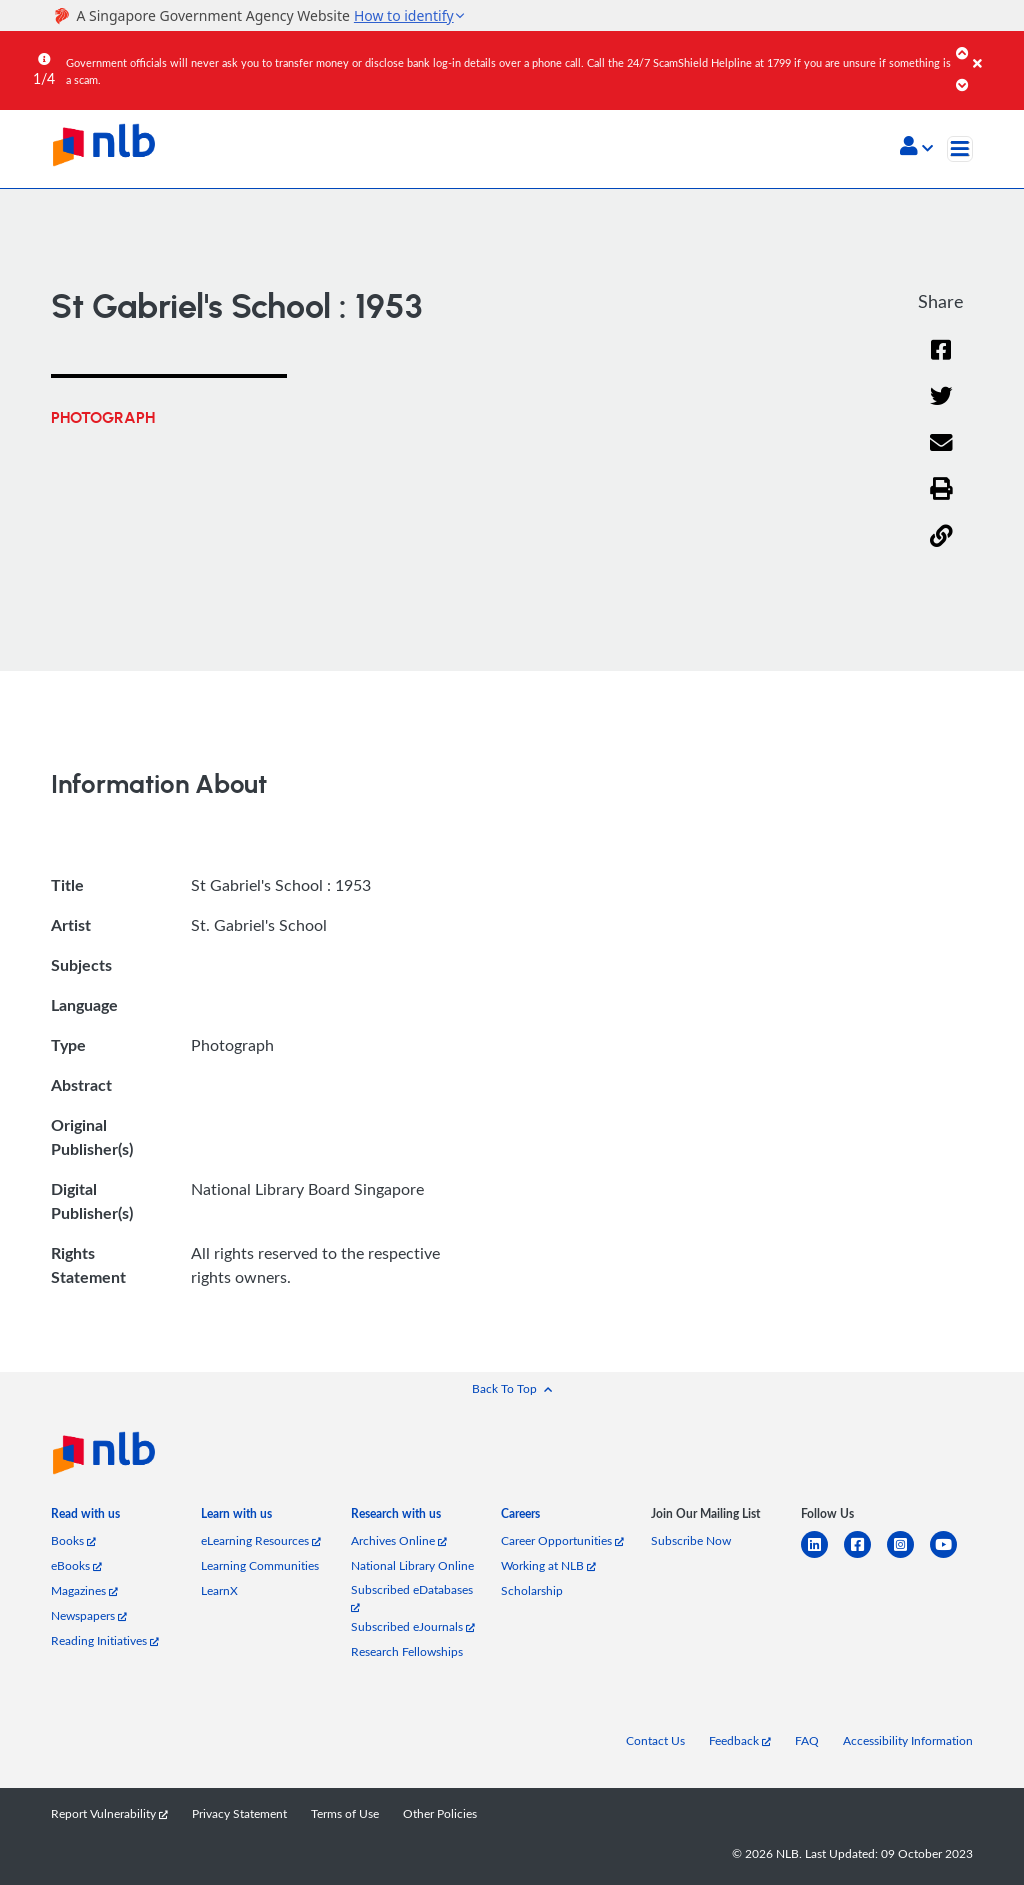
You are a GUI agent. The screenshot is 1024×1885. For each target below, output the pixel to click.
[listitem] (85, 1517)
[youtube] (951, 1556)
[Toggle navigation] (960, 149)
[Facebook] (941, 362)
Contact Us (655, 1740)
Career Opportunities (562, 1540)
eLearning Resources (261, 1540)
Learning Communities (260, 1565)
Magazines (84, 1590)
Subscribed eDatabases (412, 1597)
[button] (916, 148)
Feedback (740, 1740)
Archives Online (399, 1540)
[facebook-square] (865, 1556)
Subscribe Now (691, 1540)
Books (73, 1540)
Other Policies (440, 1813)
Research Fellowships (407, 1651)
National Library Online (412, 1565)
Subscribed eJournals (413, 1626)
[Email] (941, 455)
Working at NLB (548, 1565)
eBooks (76, 1565)
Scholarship (532, 1590)
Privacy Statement (239, 1813)
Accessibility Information (908, 1740)
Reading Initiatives (105, 1640)
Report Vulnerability (109, 1813)
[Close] (995, 49)
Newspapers (89, 1615)
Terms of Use (345, 1813)
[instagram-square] (908, 1556)
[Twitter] (941, 408)
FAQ (807, 1740)
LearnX (219, 1590)
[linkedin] (822, 1556)
